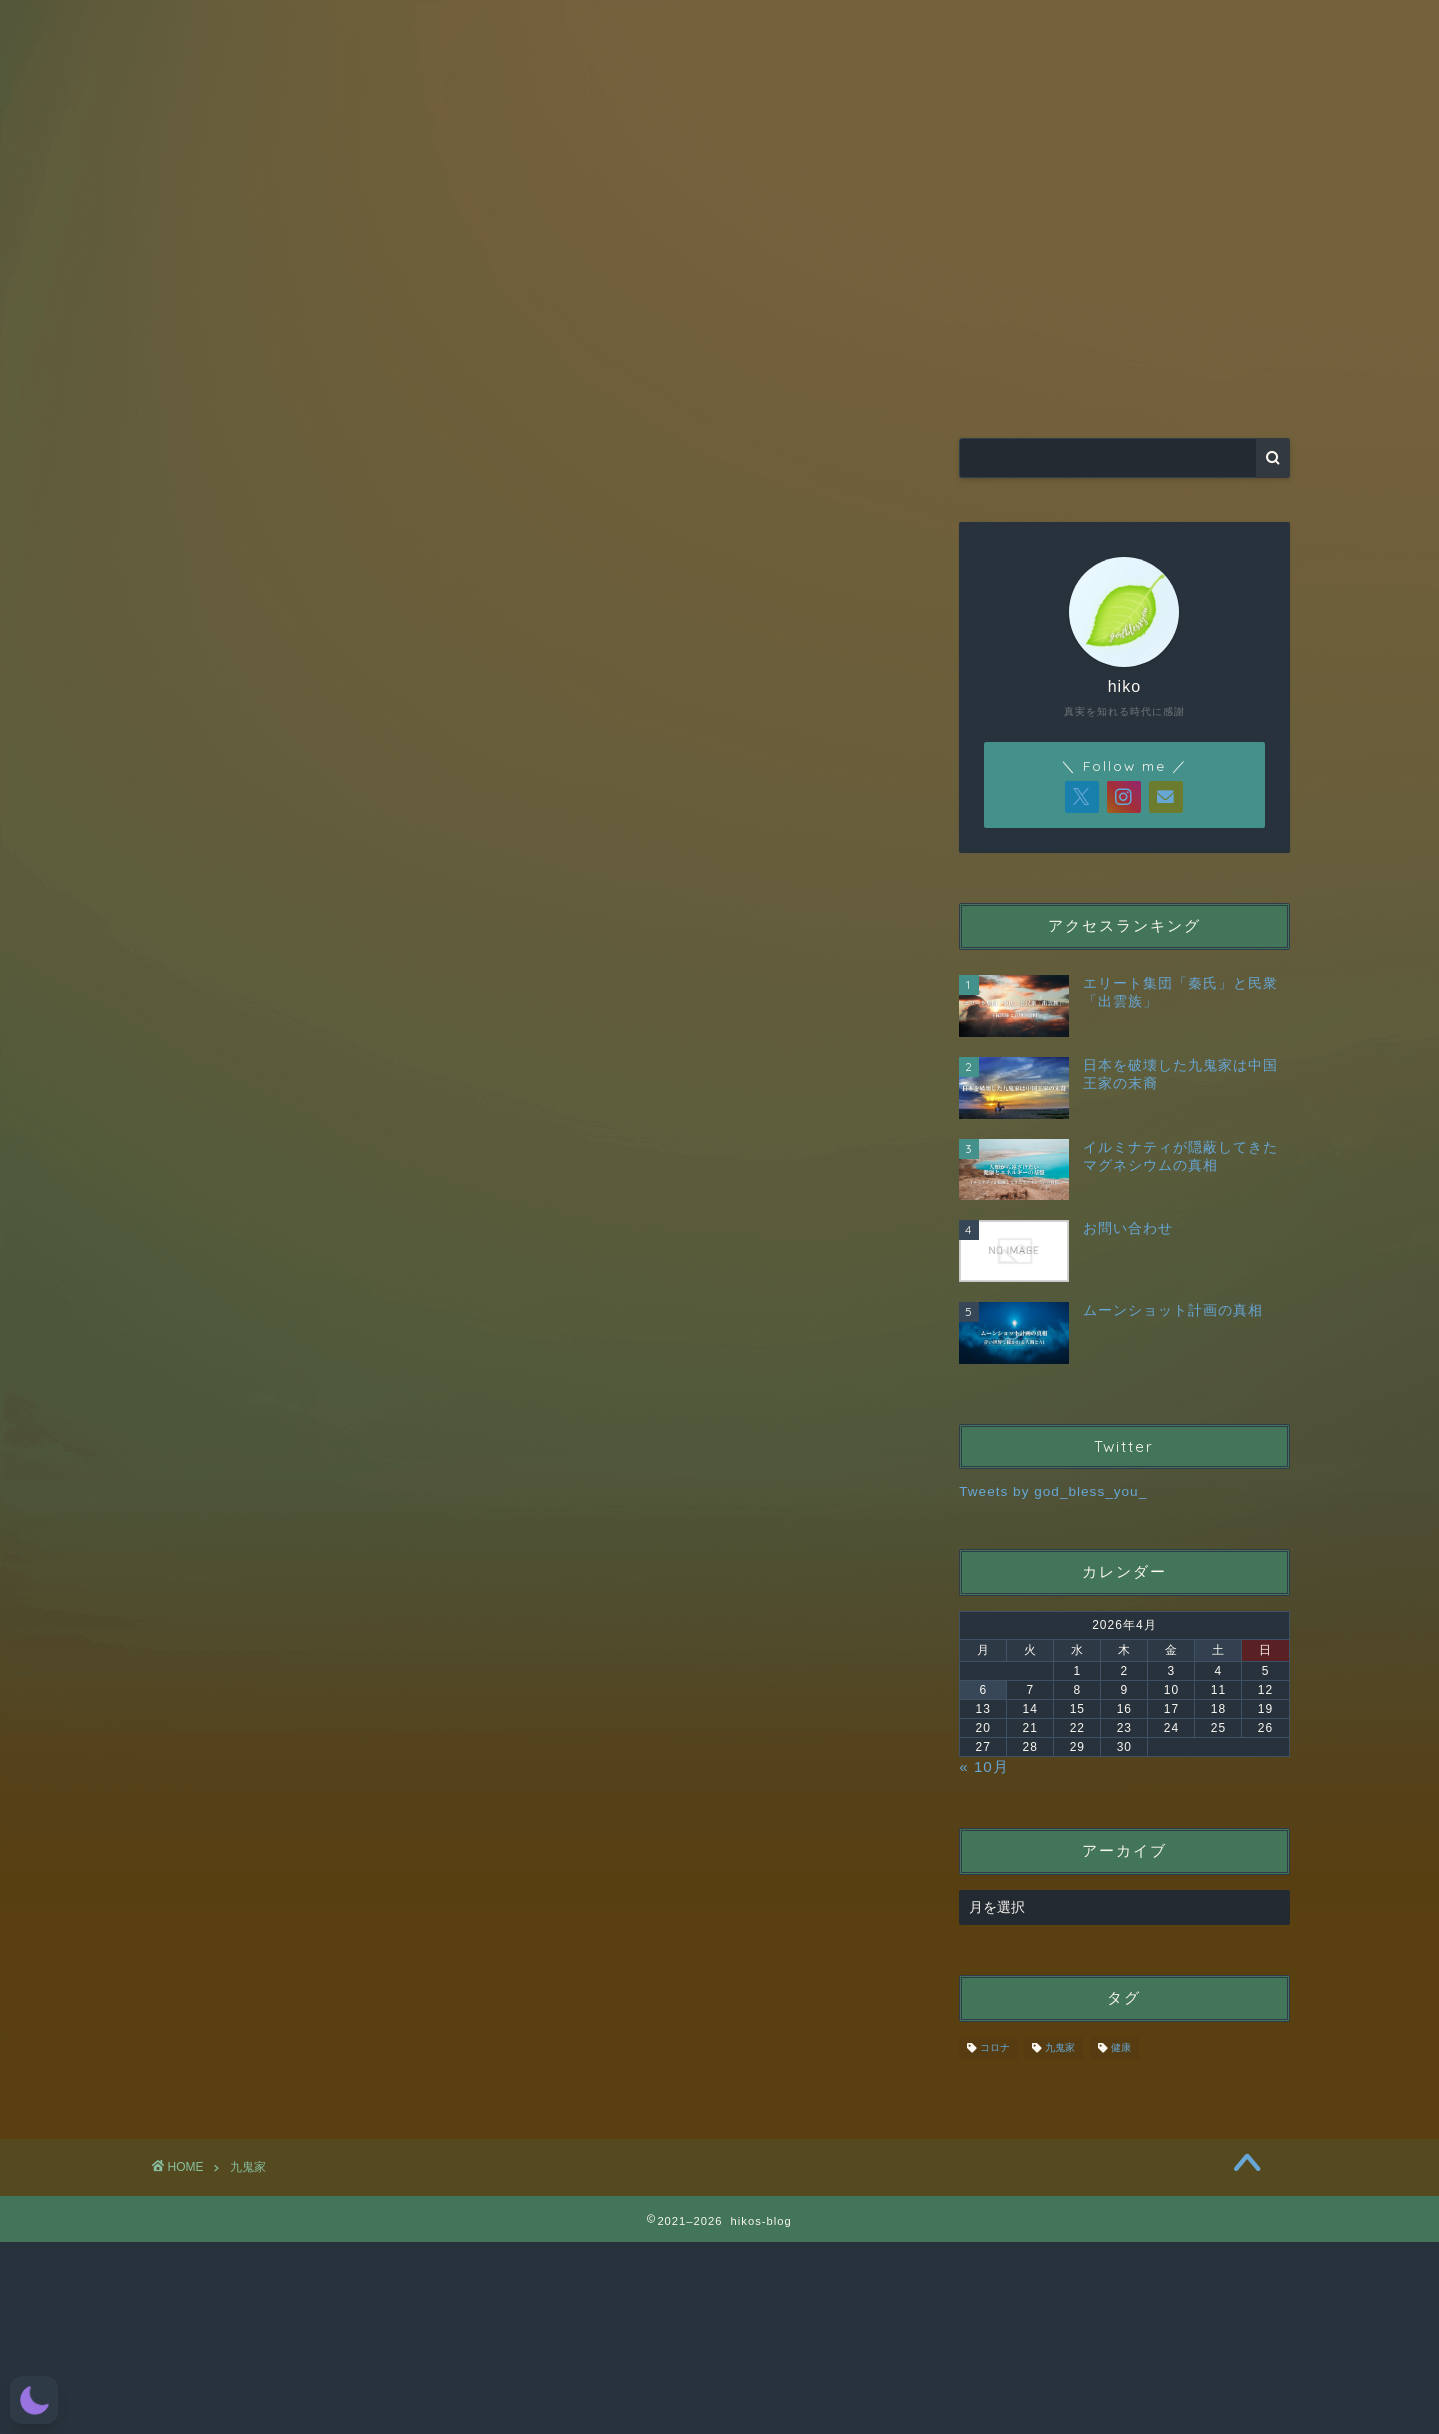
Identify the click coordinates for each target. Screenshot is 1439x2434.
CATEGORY (840, 386)
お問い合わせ (1081, 386)
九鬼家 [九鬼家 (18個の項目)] (1060, 2048)
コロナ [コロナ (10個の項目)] (995, 2048)
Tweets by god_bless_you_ (1053, 1491)
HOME (358, 386)
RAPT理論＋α (599, 386)
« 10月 (984, 1766)
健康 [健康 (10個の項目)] (1121, 2048)
